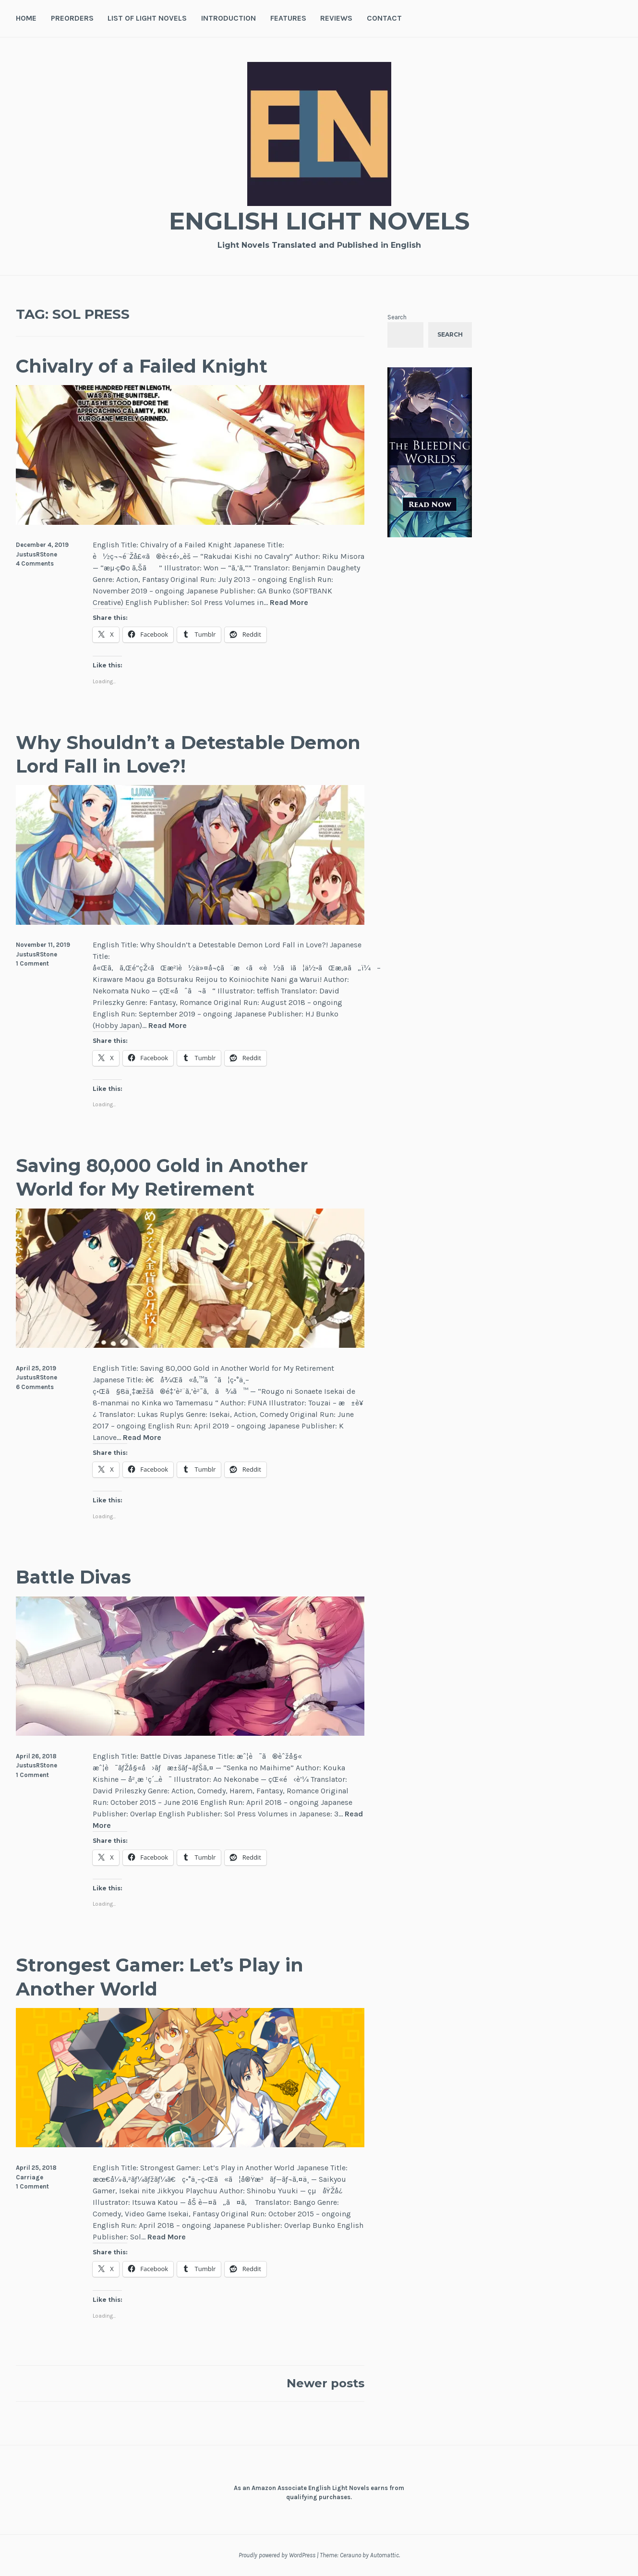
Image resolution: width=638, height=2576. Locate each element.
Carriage (29, 2177)
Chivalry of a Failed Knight (141, 366)
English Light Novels (319, 221)
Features (288, 18)
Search (397, 317)
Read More (289, 603)
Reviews (336, 18)
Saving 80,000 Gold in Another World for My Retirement (162, 1177)
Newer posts (325, 2383)
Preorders (72, 18)
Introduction (228, 18)
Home (26, 18)
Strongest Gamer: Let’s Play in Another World (159, 1977)
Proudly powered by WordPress (277, 2555)
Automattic (384, 2555)
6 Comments (35, 1387)
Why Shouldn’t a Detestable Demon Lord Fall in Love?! (188, 754)
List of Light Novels (147, 18)
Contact (384, 18)
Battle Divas (73, 1577)
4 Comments (35, 563)
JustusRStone (36, 554)
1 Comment (32, 963)
